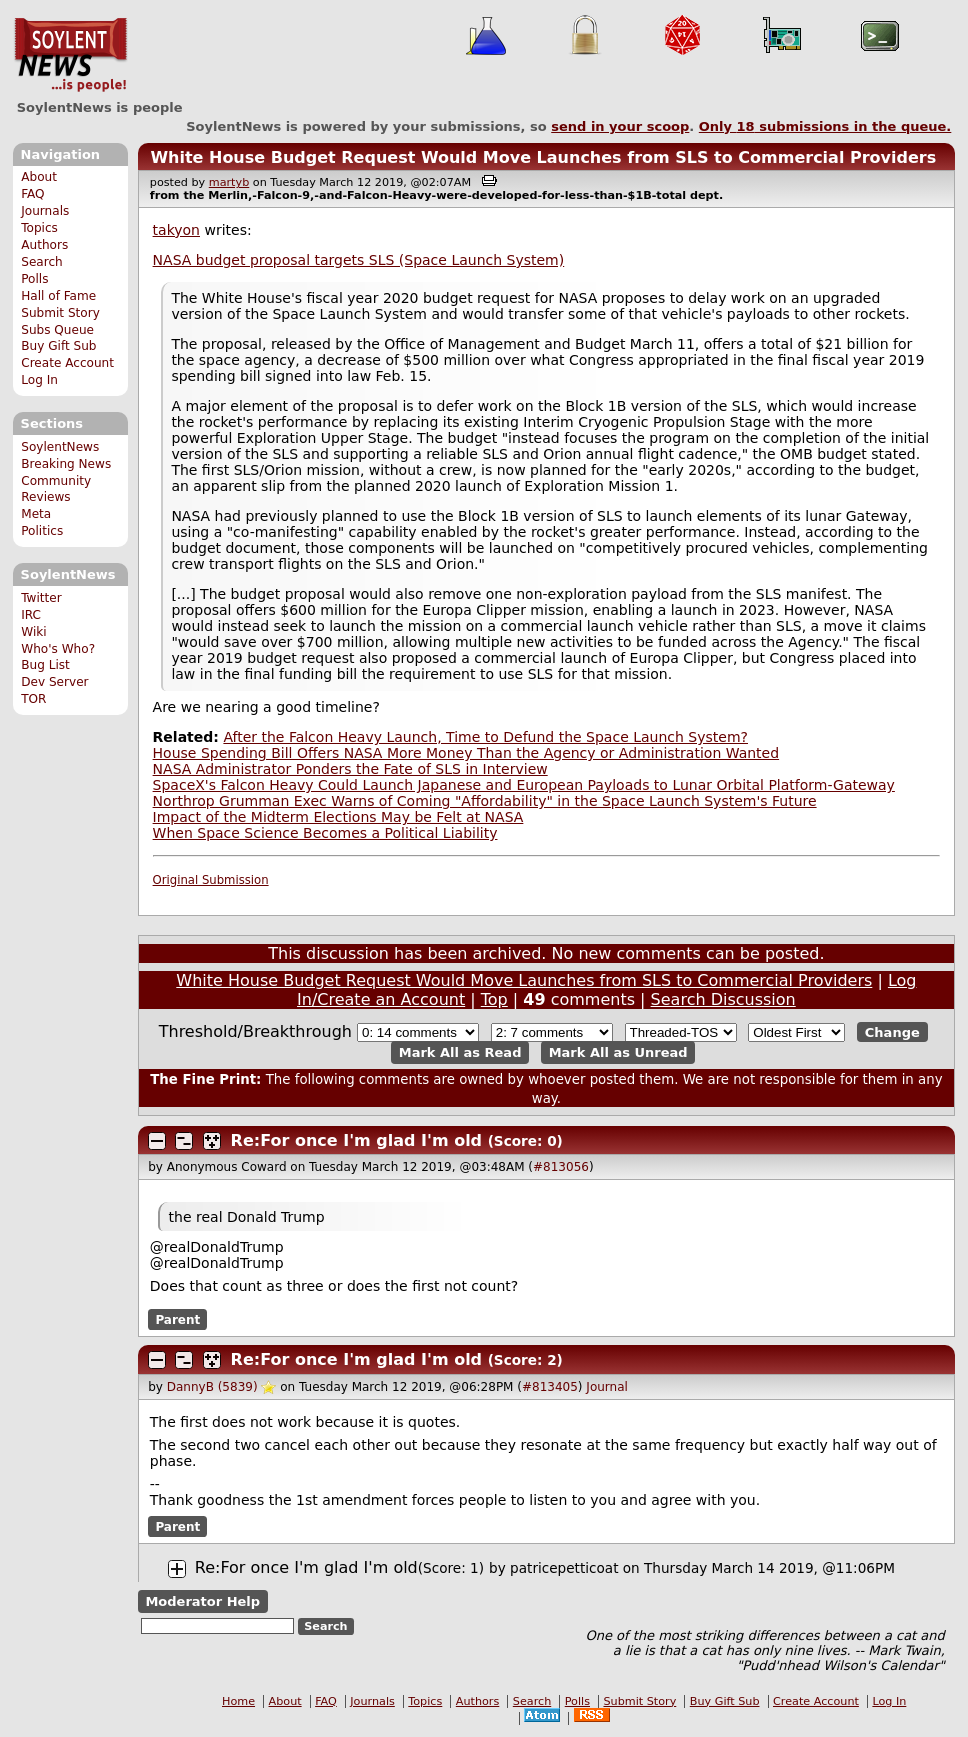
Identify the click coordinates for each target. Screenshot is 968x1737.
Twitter (41, 598)
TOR (33, 699)
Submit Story (60, 313)
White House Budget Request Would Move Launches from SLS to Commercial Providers (543, 157)
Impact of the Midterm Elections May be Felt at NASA (338, 817)
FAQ (32, 194)
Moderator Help (202, 1601)
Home (238, 1701)
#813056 (561, 1167)
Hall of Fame (58, 296)
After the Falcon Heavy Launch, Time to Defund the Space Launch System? (485, 737)
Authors (44, 245)
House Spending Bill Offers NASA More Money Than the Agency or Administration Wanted (466, 753)
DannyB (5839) (212, 1387)
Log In (39, 380)
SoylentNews (70, 55)
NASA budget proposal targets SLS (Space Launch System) (359, 260)
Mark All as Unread (618, 1052)
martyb (229, 182)
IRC (31, 615)
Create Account (67, 363)
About (39, 177)
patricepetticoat (564, 1568)
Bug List (45, 665)
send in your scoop (620, 126)
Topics (39, 228)
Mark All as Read (460, 1052)
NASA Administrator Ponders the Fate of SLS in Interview (350, 769)
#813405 (550, 1387)
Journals (45, 211)
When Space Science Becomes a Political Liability (325, 833)
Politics (42, 531)
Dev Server (54, 682)
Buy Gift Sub (58, 346)
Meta (36, 514)
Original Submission (211, 880)
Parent (177, 1319)
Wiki (33, 632)
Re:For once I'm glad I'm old (356, 1140)
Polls (34, 279)
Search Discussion (723, 999)
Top (494, 999)
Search (42, 262)
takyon (176, 230)
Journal (607, 1387)
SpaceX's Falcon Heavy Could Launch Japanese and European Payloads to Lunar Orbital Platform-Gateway (524, 785)
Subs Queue (57, 330)
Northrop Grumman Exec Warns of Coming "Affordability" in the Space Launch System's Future (485, 801)
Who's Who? (58, 649)
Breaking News (66, 464)
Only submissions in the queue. (825, 126)
